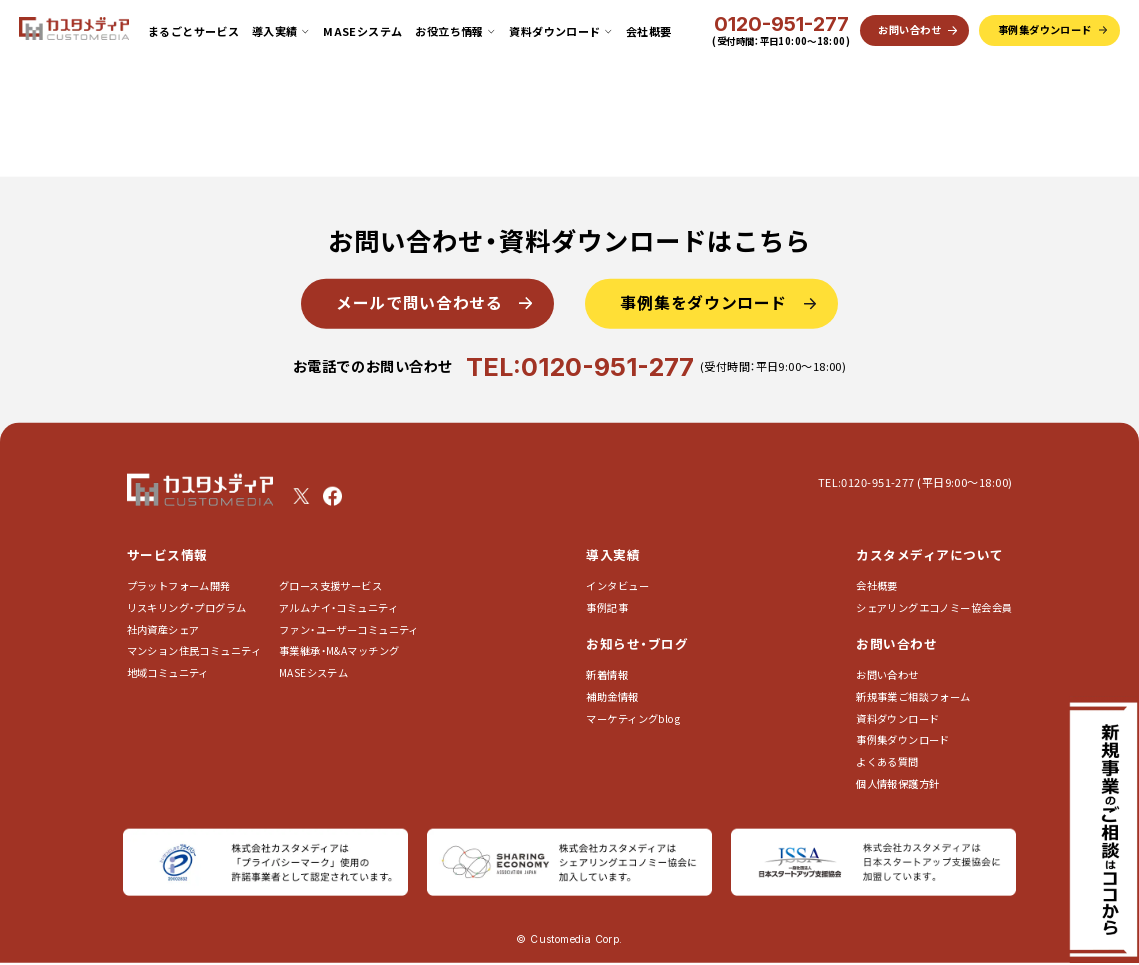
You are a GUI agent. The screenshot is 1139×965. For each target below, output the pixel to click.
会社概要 (649, 31)
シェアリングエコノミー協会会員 (934, 607)
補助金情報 (612, 696)
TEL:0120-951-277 (580, 365)
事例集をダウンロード (704, 302)
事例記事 (607, 607)
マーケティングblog (633, 717)
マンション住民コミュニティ (194, 650)
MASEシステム (363, 31)
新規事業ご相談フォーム (913, 696)
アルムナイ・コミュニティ (338, 607)
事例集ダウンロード (903, 739)
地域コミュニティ (168, 672)
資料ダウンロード (897, 717)
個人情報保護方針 (897, 782)
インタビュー (617, 585)
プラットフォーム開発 (179, 585)
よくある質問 (887, 761)
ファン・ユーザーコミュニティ (349, 628)
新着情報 (607, 674)
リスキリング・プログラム (187, 607)
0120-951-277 (781, 25)
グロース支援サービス (336, 585)
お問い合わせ (887, 674)
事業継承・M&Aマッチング (339, 650)
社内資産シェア (163, 628)
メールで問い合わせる (419, 302)
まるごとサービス (194, 31)
